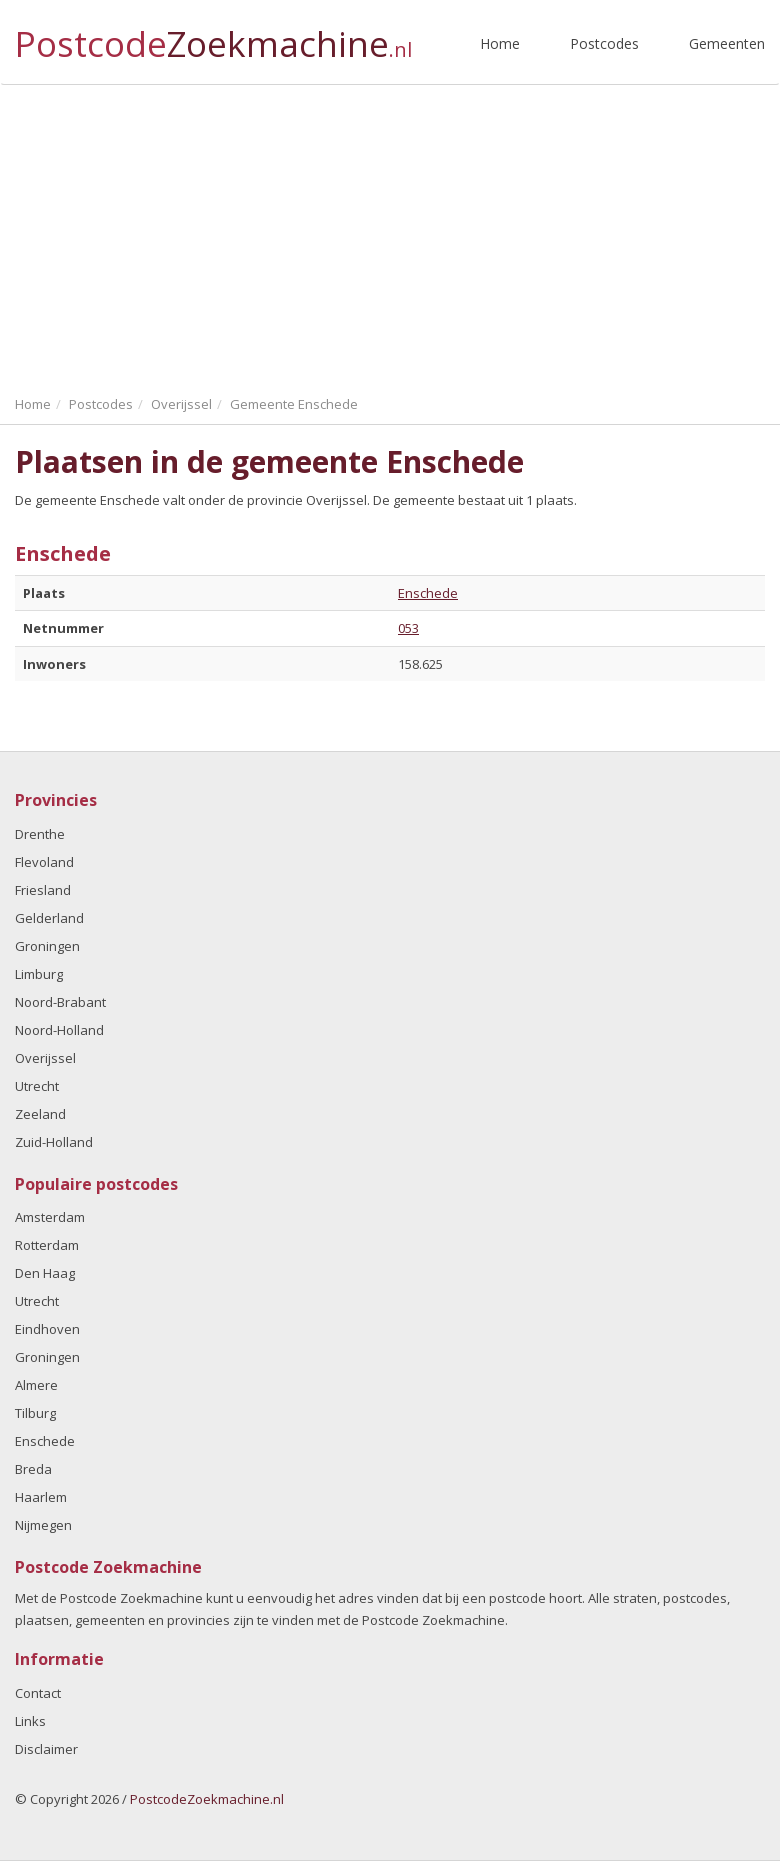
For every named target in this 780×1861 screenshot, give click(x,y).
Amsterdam (50, 1217)
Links (30, 1721)
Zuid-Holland (54, 1142)
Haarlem (41, 1497)
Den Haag (45, 1273)
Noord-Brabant (60, 1002)
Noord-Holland (59, 1030)
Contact (38, 1693)
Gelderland (49, 918)
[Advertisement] (390, 235)
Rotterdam (47, 1245)
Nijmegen (43, 1525)
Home (500, 43)
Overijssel (45, 1058)
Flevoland (44, 862)
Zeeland (40, 1114)
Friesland (43, 890)
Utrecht (37, 1086)
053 (408, 628)
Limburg (39, 974)
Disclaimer (46, 1749)
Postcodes (604, 43)
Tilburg (35, 1413)
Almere (36, 1385)
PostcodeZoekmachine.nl (207, 1799)
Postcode (213, 35)
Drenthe (40, 834)
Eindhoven (47, 1329)
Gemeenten (727, 43)
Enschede (428, 593)
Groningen (47, 946)
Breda (33, 1469)
